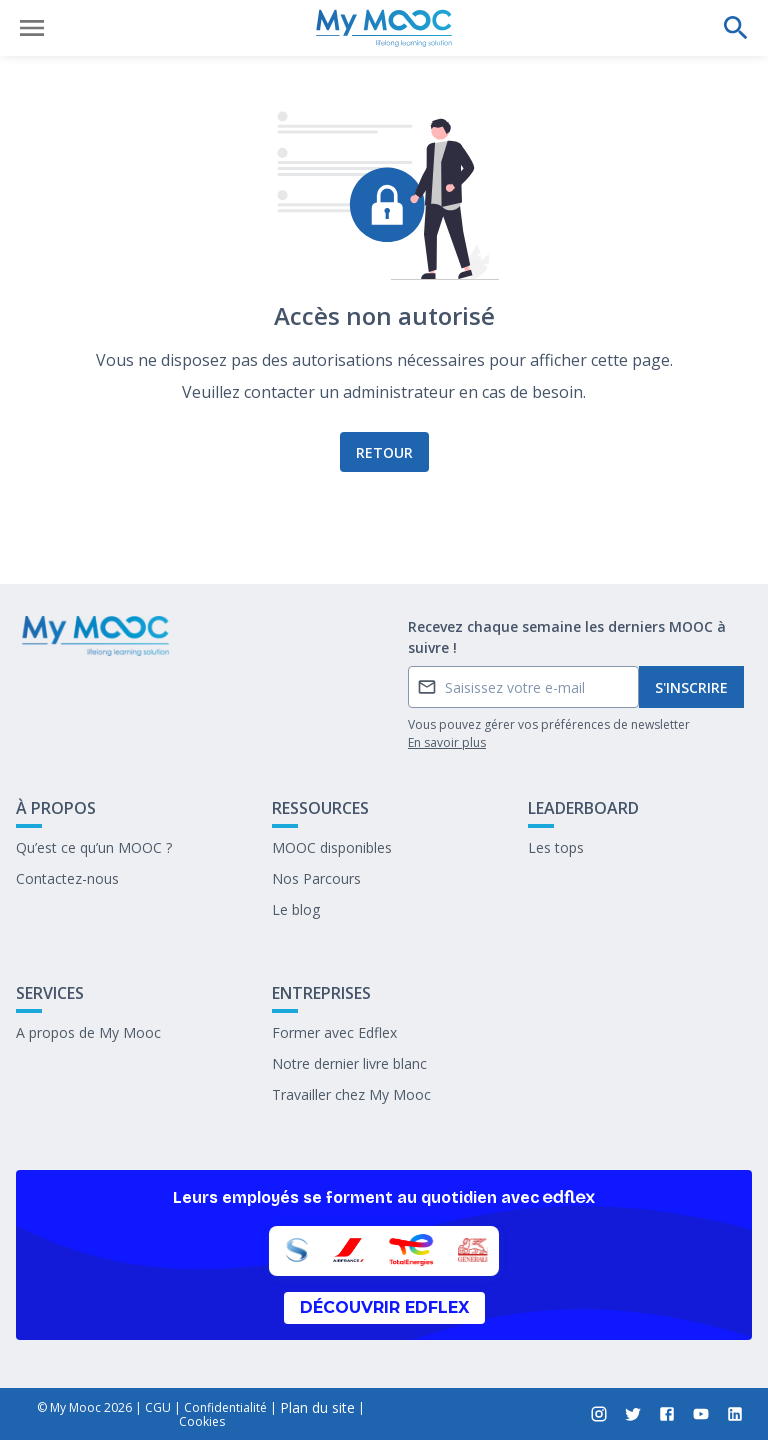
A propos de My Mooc (88, 1032)
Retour (384, 452)
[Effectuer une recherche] (736, 28)
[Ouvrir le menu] (32, 28)
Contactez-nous (67, 878)
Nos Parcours (316, 878)
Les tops (556, 847)
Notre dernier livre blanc (349, 1063)
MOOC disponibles (332, 847)
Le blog (296, 909)
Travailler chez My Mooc (351, 1094)
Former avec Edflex (334, 1032)
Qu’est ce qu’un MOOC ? (94, 847)
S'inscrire (691, 687)
